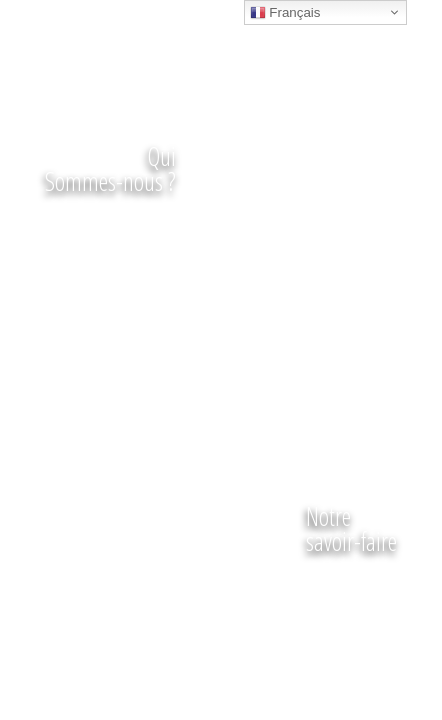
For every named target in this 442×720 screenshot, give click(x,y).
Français (285, 13)
